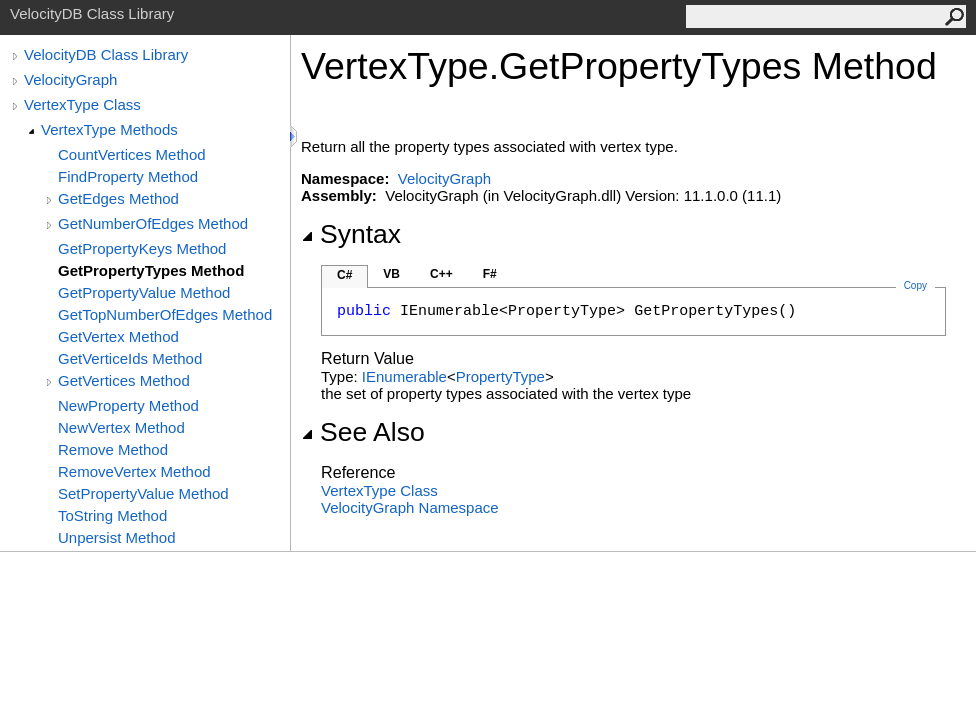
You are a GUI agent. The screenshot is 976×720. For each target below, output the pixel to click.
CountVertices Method (132, 154)
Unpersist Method (117, 537)
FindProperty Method (128, 176)
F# (490, 274)
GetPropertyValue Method (144, 292)
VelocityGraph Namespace (410, 507)
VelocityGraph (70, 79)
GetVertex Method (118, 336)
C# (344, 275)
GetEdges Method (118, 198)
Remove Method (113, 449)
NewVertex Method (121, 427)
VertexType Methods (109, 129)
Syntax (351, 234)
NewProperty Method (128, 405)
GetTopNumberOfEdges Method (165, 314)
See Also (363, 432)
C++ (441, 274)
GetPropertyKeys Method (142, 248)
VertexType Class (82, 104)
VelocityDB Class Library (106, 54)
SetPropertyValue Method (143, 493)
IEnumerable (404, 376)
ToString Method (112, 515)
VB (391, 274)
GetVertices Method (124, 380)
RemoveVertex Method (134, 471)
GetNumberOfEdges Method (153, 223)
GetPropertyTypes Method (151, 270)
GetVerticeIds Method (130, 358)
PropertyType (500, 376)
